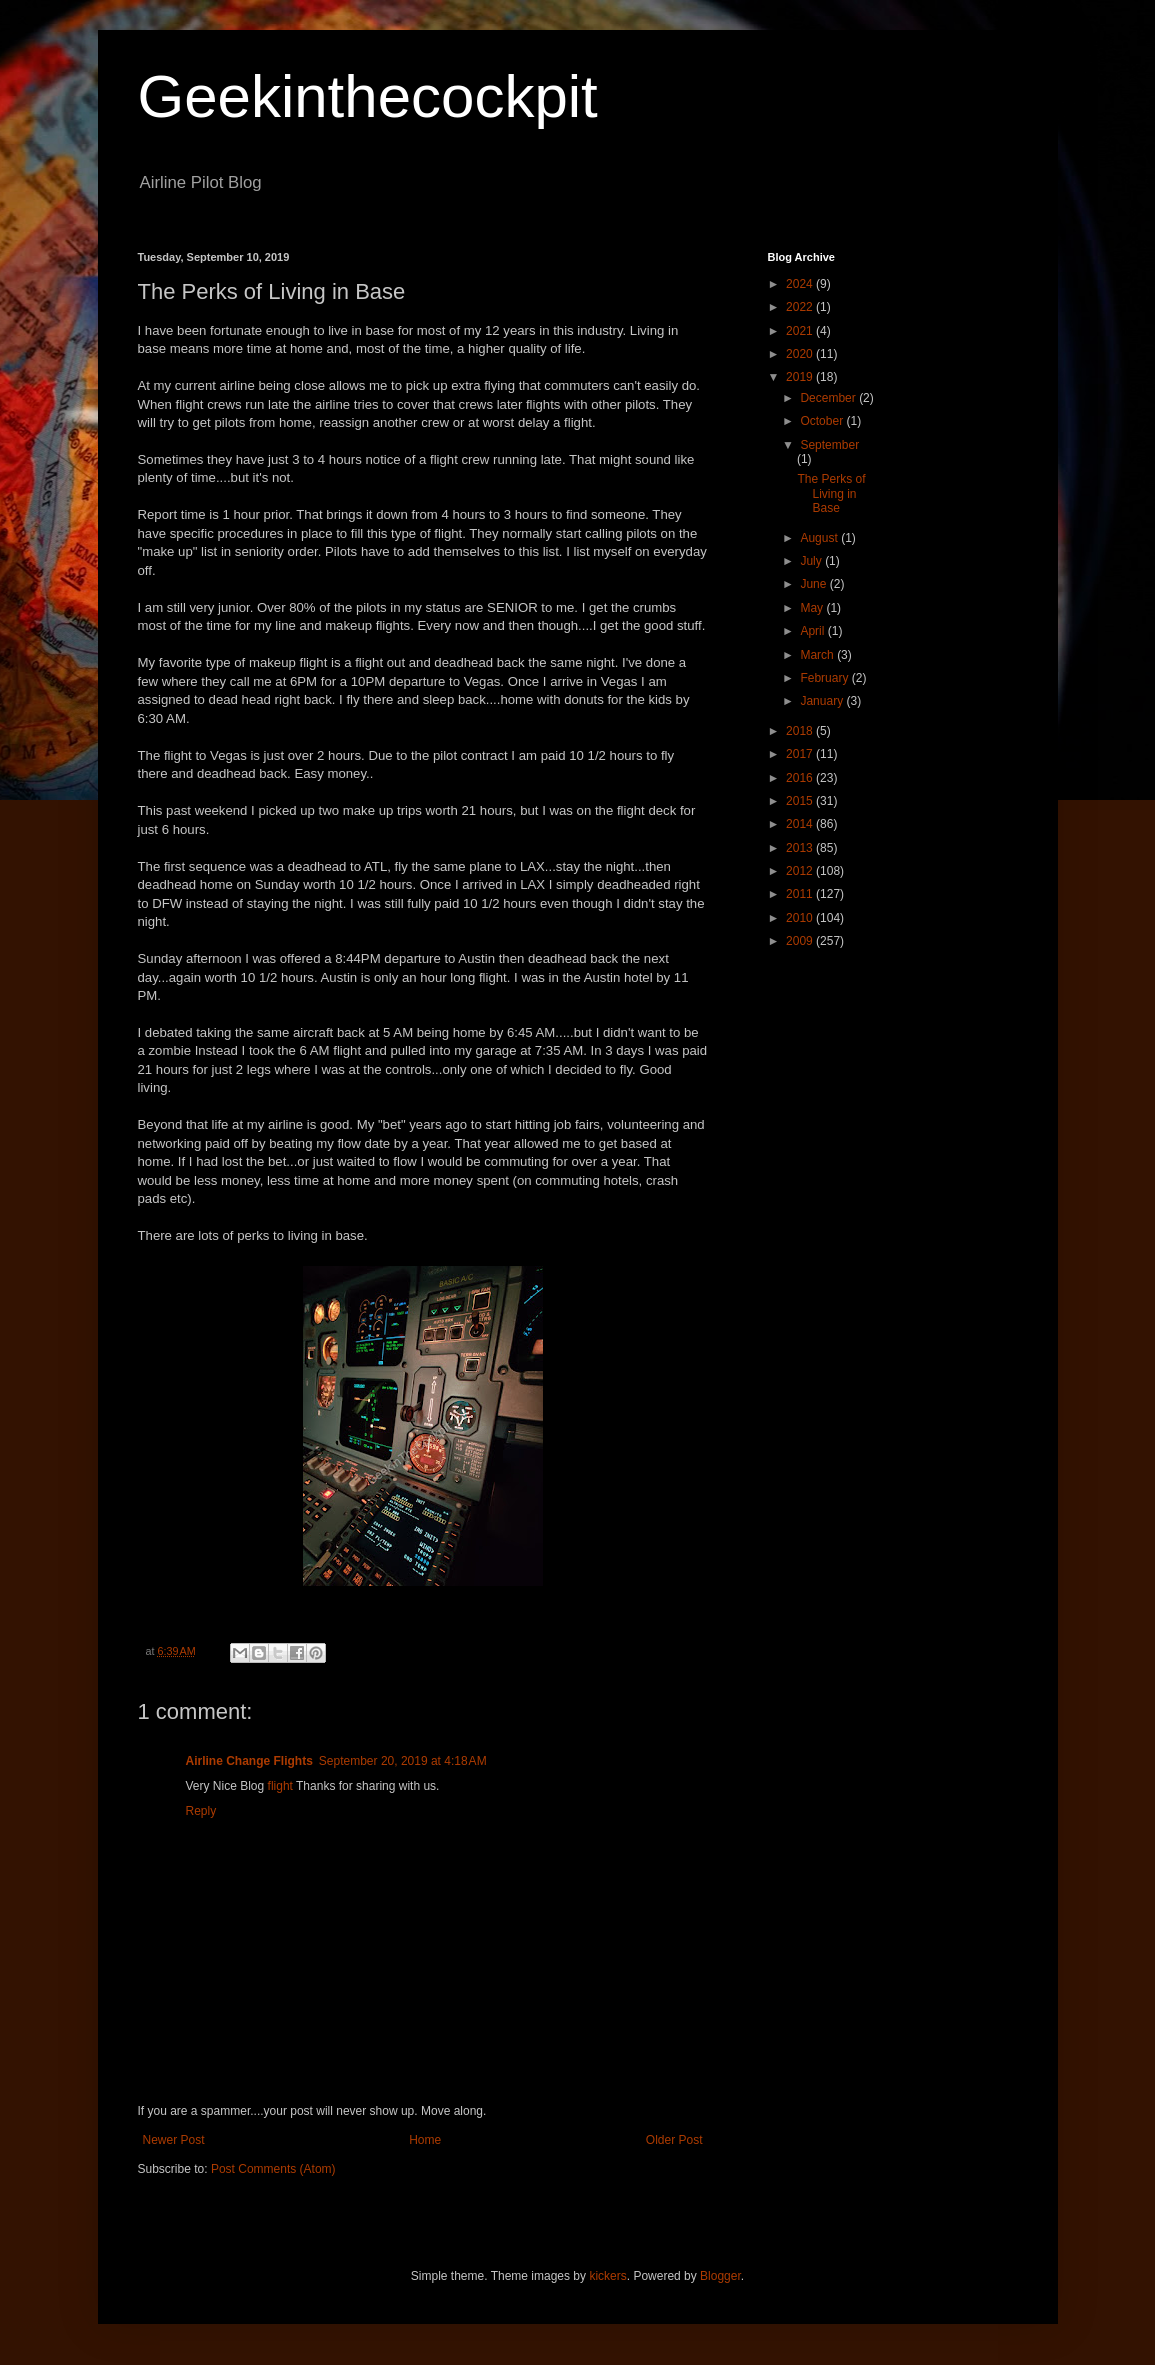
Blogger (720, 2276)
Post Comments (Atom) (273, 2169)
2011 (801, 894)
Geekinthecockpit (368, 96)
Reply (201, 1811)
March (818, 655)
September (829, 445)
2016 (801, 778)
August (820, 538)
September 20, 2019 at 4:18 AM (403, 1761)
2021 (801, 331)
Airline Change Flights (249, 1761)
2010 (801, 918)
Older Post (674, 2140)
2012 (801, 871)
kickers (607, 2276)
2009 (801, 941)
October (823, 421)
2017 (801, 754)
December (829, 398)
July (812, 561)
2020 (801, 354)
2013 (801, 848)
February (825, 678)
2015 (801, 801)
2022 (801, 307)
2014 (801, 824)
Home (425, 2140)
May (813, 608)
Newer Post (174, 2140)
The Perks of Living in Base (831, 493)
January (823, 701)
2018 (801, 731)
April (813, 631)
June (814, 584)
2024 (801, 284)
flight (280, 1786)
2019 (801, 377)
